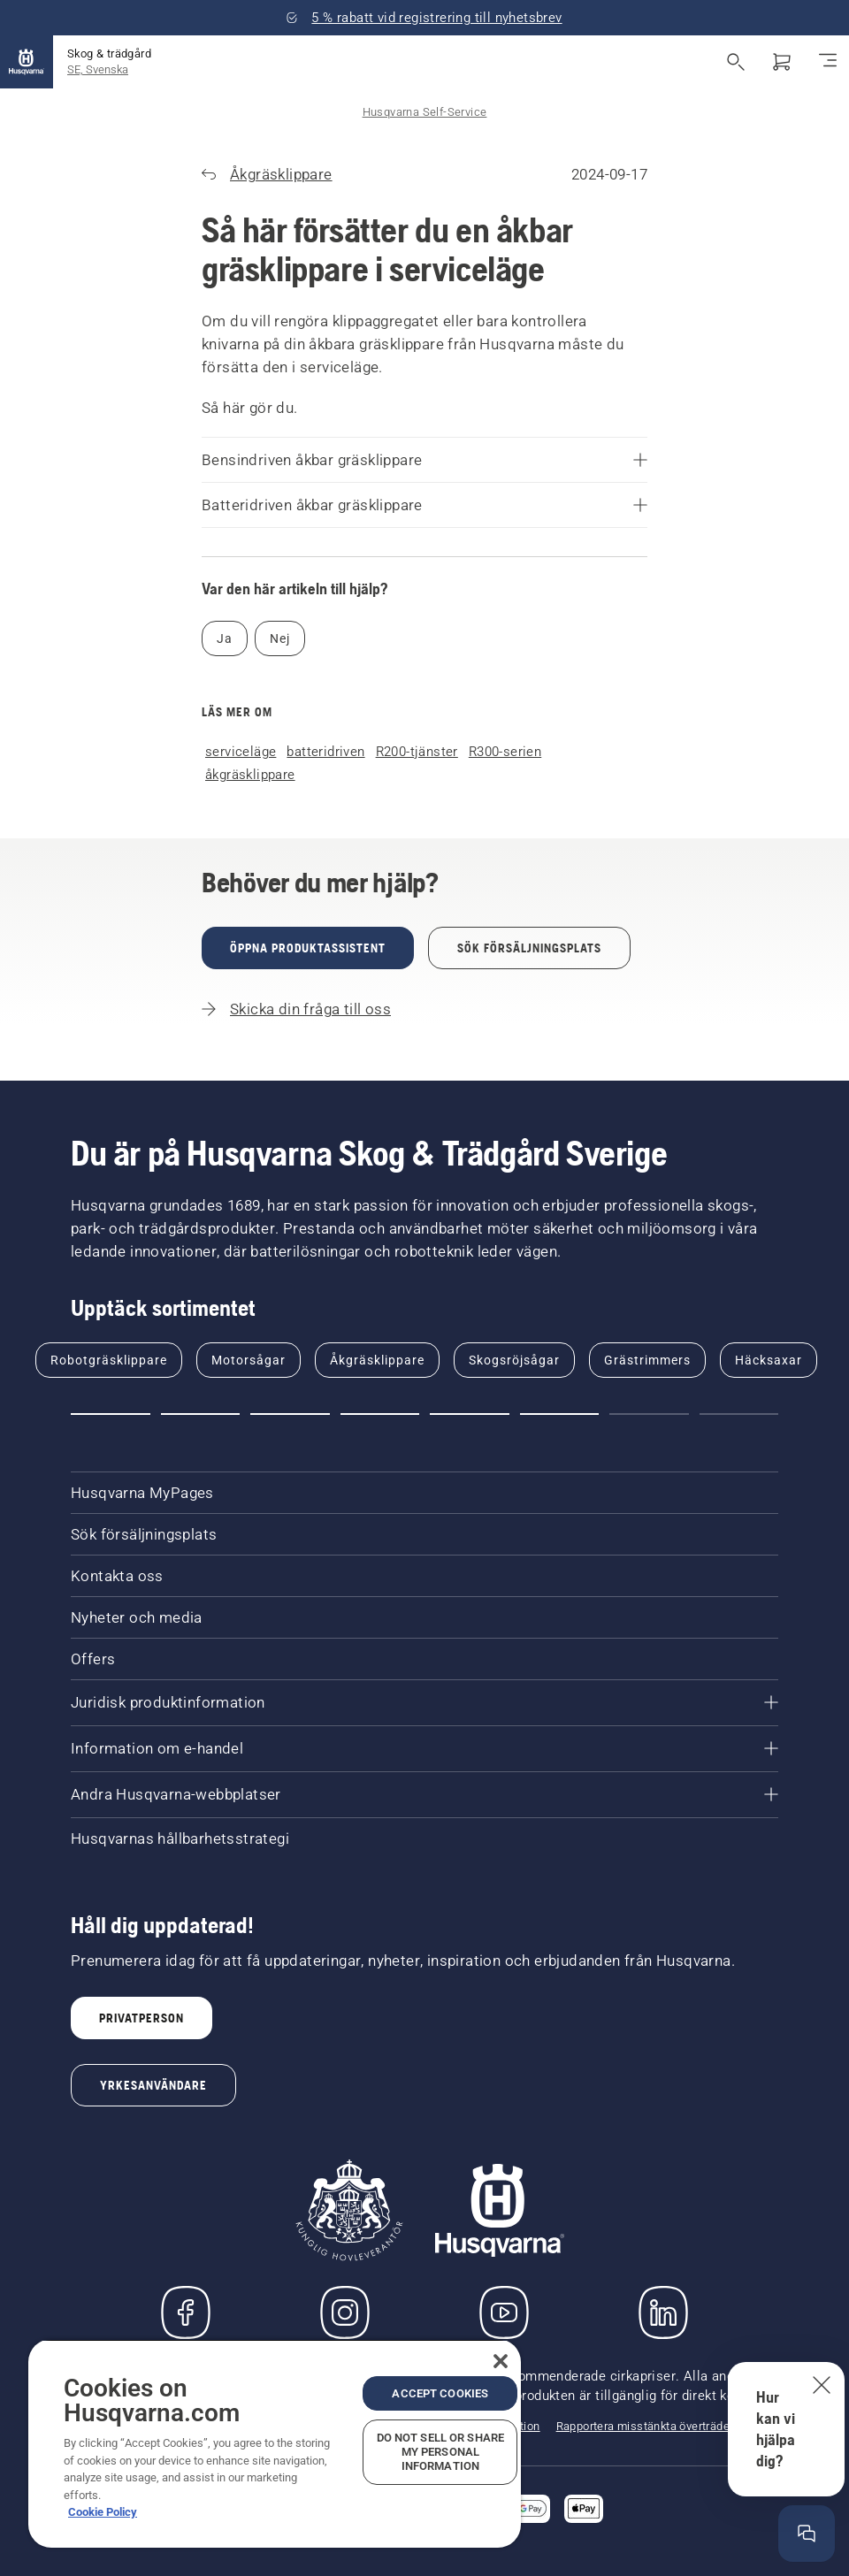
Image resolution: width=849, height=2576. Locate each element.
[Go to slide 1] (110, 1414)
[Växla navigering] (828, 62)
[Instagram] (344, 2312)
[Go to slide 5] (469, 1414)
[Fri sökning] (736, 62)
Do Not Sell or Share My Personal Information (441, 2452)
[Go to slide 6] (560, 1414)
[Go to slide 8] (739, 1414)
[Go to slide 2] (201, 1414)
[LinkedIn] (663, 2312)
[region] (274, 2443)
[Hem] (26, 61)
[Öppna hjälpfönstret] (806, 2533)
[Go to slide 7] (649, 1414)
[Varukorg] (782, 62)
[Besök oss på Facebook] (185, 2312)
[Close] (500, 2361)
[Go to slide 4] (380, 1414)
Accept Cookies (440, 2393)
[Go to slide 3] (290, 1414)
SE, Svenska (97, 69)
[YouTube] (504, 2312)
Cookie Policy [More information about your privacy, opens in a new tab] (102, 2512)
